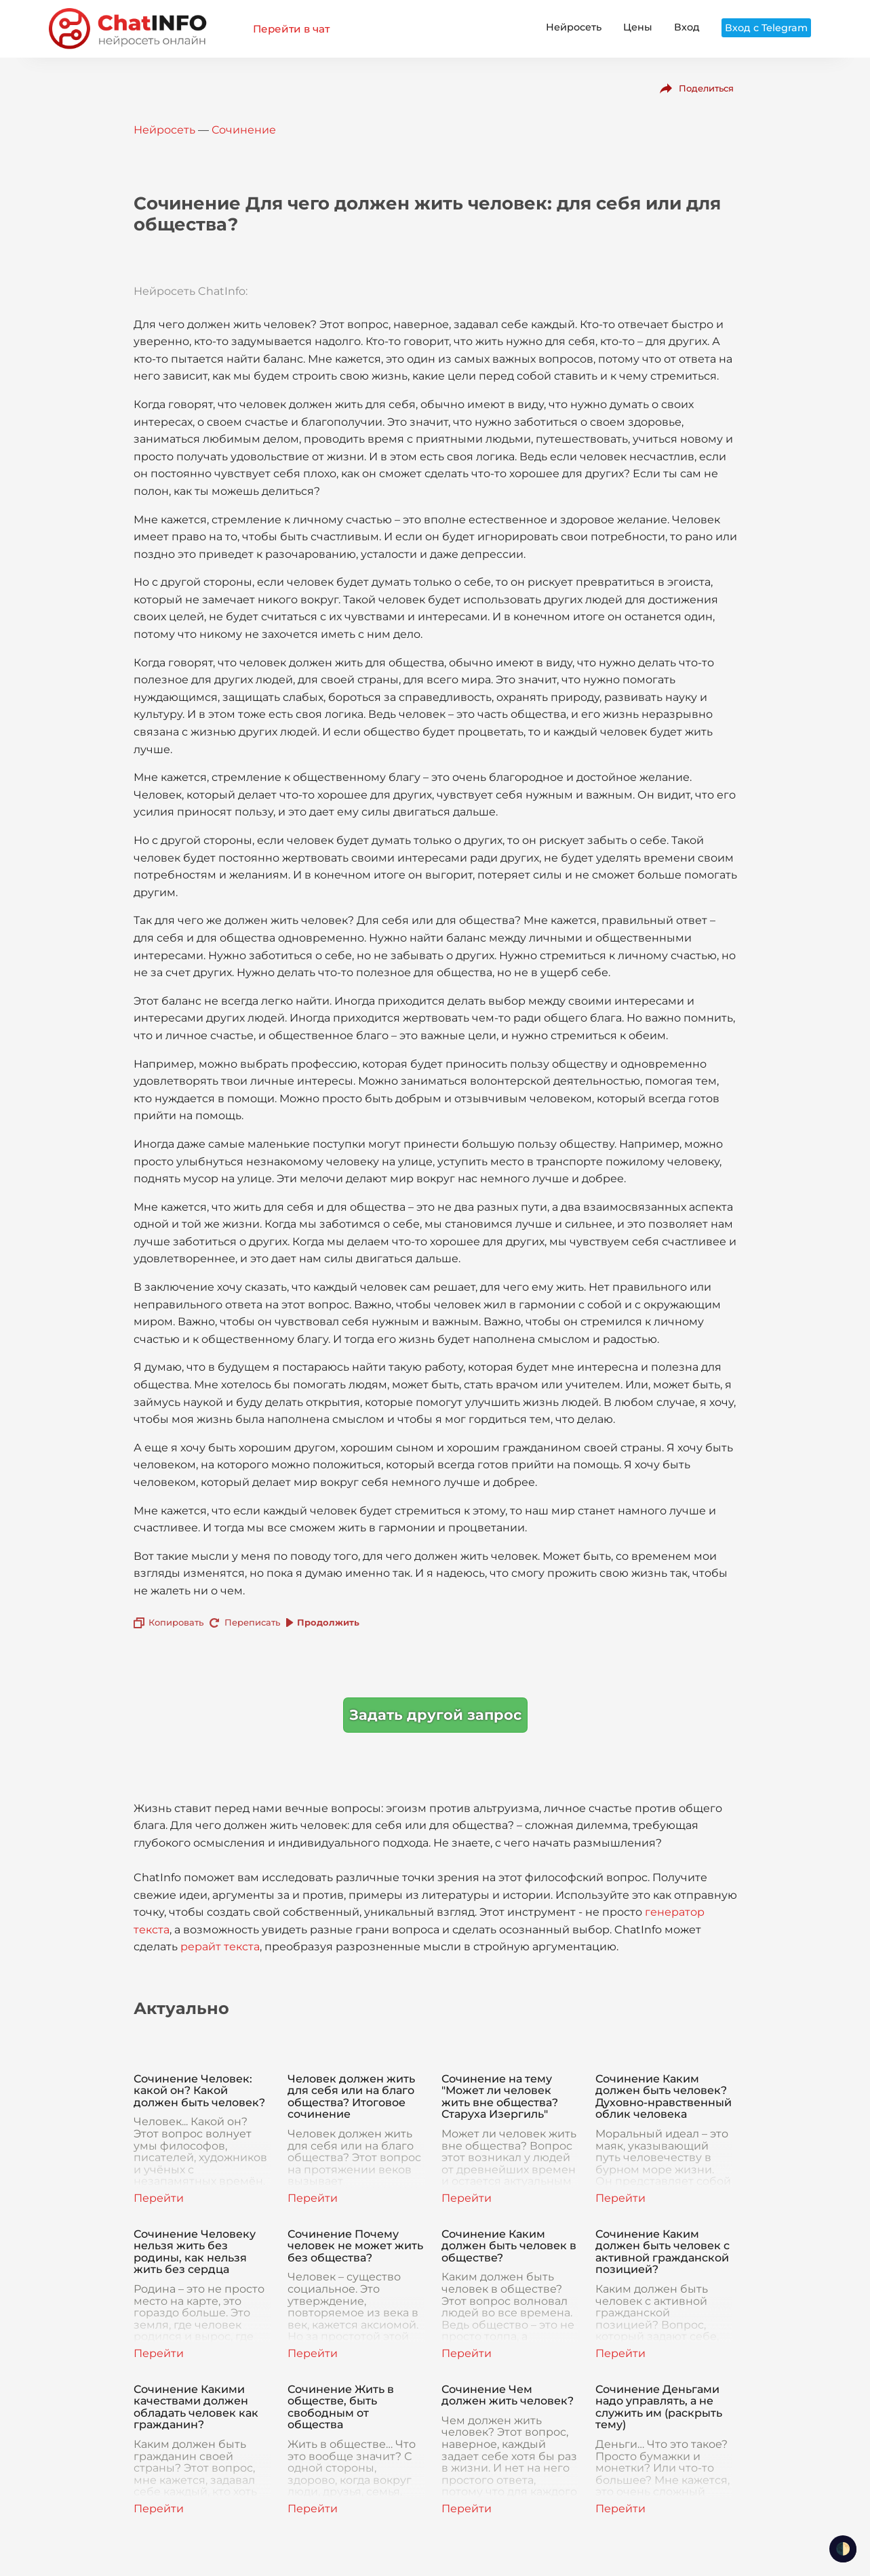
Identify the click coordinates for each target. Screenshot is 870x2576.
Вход (687, 27)
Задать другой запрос (435, 1714)
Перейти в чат (291, 28)
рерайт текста (220, 1946)
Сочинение (244, 129)
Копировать (176, 1622)
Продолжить (328, 1622)
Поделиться (706, 88)
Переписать (252, 1622)
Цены (637, 27)
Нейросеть (573, 27)
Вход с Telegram (766, 28)
